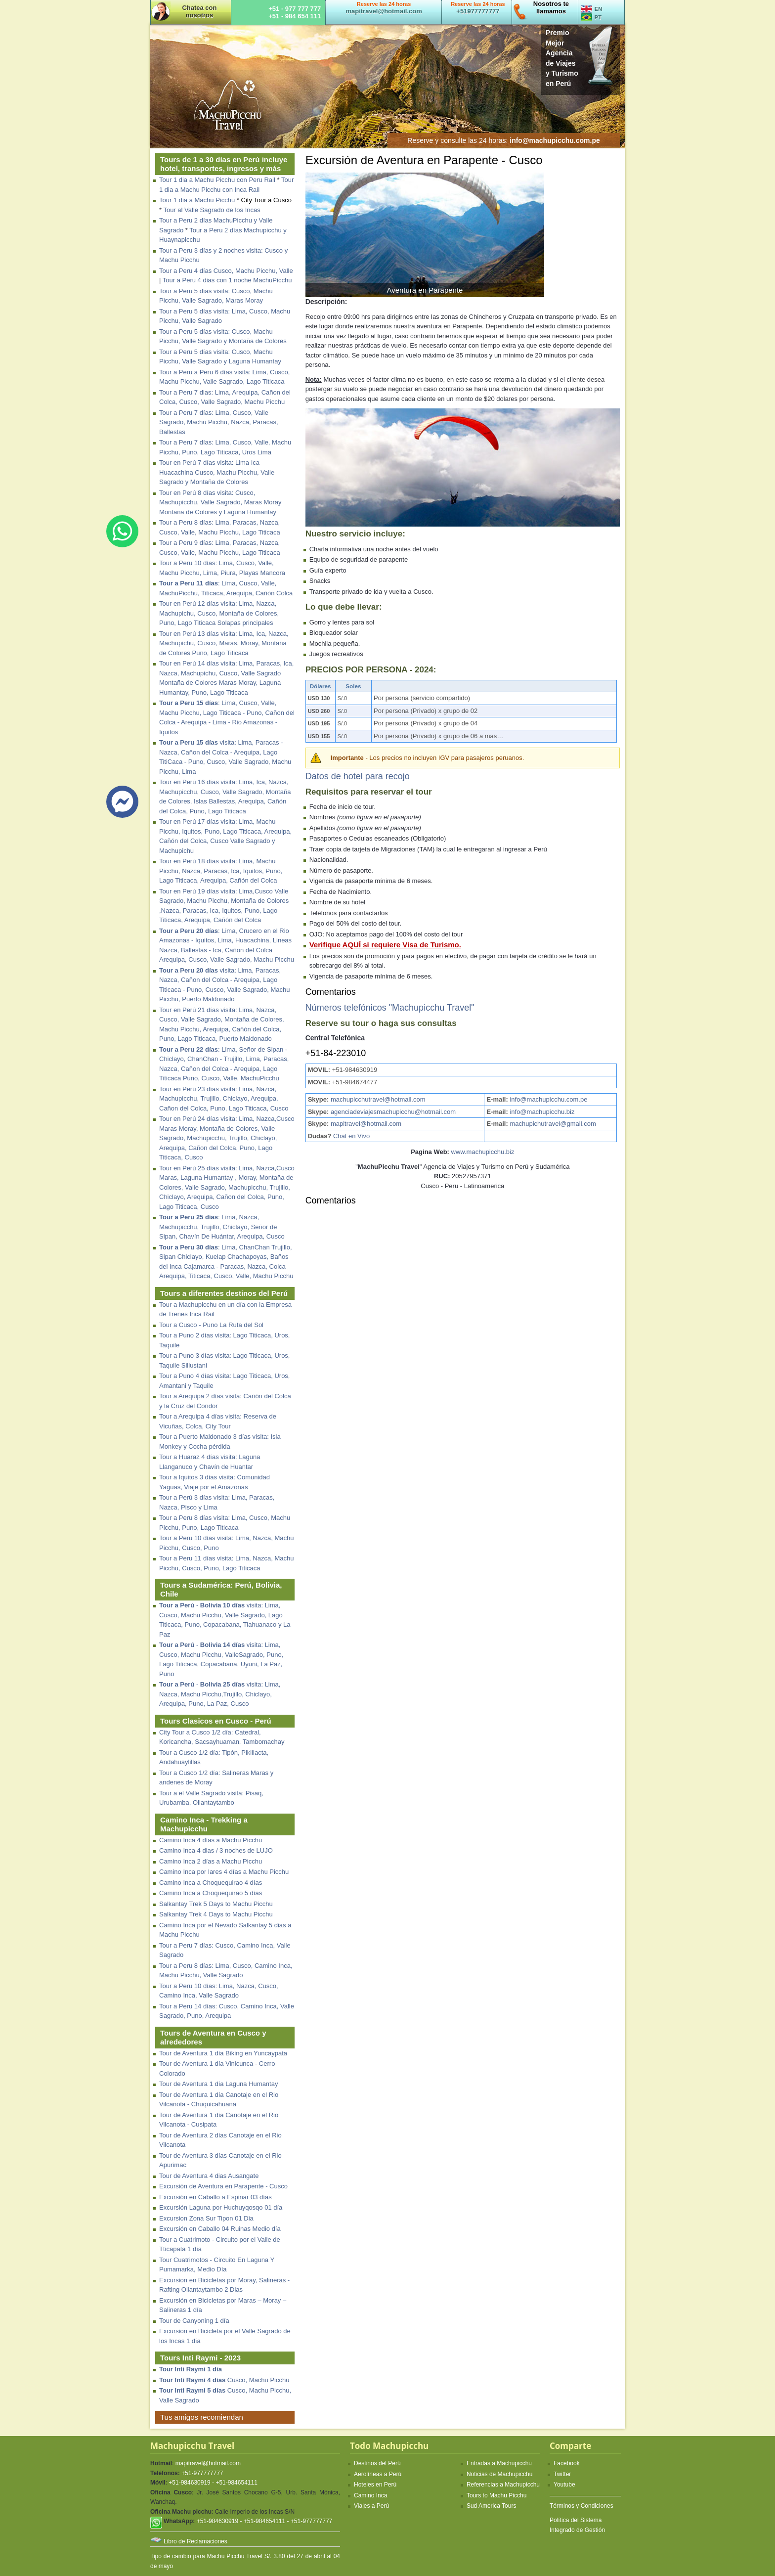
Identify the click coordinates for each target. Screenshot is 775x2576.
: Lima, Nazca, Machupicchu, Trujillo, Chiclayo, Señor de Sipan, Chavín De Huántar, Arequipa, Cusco (222, 1226)
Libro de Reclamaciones (195, 2541)
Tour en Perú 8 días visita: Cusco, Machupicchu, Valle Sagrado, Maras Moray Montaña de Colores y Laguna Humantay (220, 502)
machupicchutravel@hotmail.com (377, 1099)
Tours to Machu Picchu (496, 2495)
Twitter (562, 2474)
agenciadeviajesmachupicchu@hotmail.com (392, 1111)
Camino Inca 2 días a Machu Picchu (210, 1861)
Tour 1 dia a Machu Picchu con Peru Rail (217, 179)
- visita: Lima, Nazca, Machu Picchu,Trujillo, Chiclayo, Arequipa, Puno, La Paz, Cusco (219, 1694)
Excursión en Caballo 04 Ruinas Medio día (220, 2228)
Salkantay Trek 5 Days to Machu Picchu (216, 1904)
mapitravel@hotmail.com (366, 1123)
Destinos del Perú (377, 2463)
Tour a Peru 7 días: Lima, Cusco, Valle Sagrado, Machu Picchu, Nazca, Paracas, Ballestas (218, 422)
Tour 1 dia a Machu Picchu (197, 200)
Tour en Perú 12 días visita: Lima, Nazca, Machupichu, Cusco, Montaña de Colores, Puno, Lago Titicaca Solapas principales (219, 613)
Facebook (567, 2463)
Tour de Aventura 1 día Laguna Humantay (218, 2083)
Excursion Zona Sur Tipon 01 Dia (206, 2218)
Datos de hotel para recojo (357, 776)
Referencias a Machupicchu (503, 2484)
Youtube (564, 2484)
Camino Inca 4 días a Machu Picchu (210, 1840)
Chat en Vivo (351, 1136)
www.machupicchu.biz (483, 1151)
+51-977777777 (202, 2473)
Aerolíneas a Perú (377, 2474)
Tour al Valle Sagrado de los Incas (211, 210)
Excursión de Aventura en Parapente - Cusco (223, 2186)
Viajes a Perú (371, 2505)
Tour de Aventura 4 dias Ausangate (208, 2175)
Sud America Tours (492, 2505)
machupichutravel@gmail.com (553, 1123)
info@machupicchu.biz (542, 1111)
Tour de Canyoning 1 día (194, 2320)
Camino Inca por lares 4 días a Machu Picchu (224, 1871)
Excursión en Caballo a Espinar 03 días (215, 2197)
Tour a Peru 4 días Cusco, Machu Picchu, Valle (226, 270)
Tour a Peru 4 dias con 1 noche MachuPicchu (227, 280)
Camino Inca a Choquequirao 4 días (210, 1882)
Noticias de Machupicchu (499, 2474)
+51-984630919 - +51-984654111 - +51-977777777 (265, 2521)
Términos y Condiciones (581, 2505)
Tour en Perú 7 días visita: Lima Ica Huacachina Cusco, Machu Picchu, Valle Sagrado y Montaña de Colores (216, 472)
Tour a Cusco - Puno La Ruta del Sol (211, 1325)
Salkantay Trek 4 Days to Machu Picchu (216, 1914)
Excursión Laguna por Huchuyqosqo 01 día (220, 2207)
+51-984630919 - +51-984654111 (213, 2482)
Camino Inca (370, 2495)
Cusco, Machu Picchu (224, 2380)
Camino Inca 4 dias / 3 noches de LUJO (216, 1850)
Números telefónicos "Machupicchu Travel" (389, 1008)
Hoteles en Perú (375, 2484)
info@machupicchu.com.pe (548, 1099)
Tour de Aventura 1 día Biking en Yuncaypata (223, 2053)
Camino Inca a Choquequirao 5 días (210, 1893)
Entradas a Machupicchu (499, 2463)
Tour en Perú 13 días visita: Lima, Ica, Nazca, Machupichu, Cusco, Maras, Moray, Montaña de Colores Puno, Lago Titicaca (224, 643)
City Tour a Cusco (266, 200)
